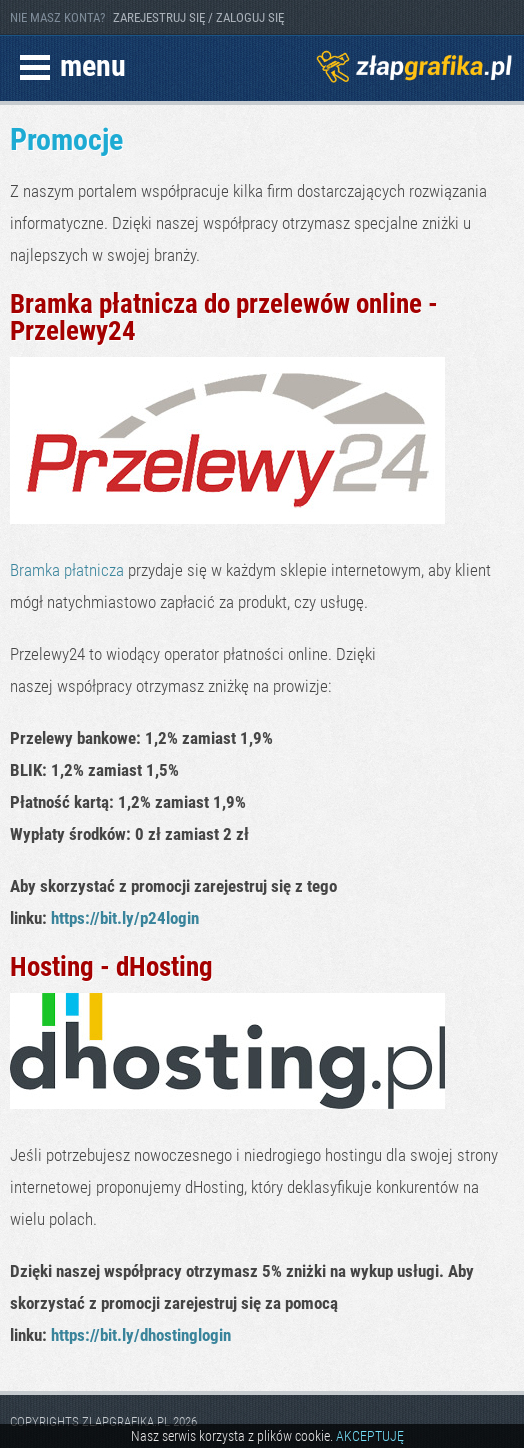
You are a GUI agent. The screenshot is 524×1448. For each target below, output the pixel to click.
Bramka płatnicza (67, 570)
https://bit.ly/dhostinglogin (141, 1335)
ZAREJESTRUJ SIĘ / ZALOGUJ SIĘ (198, 17)
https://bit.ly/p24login (125, 918)
